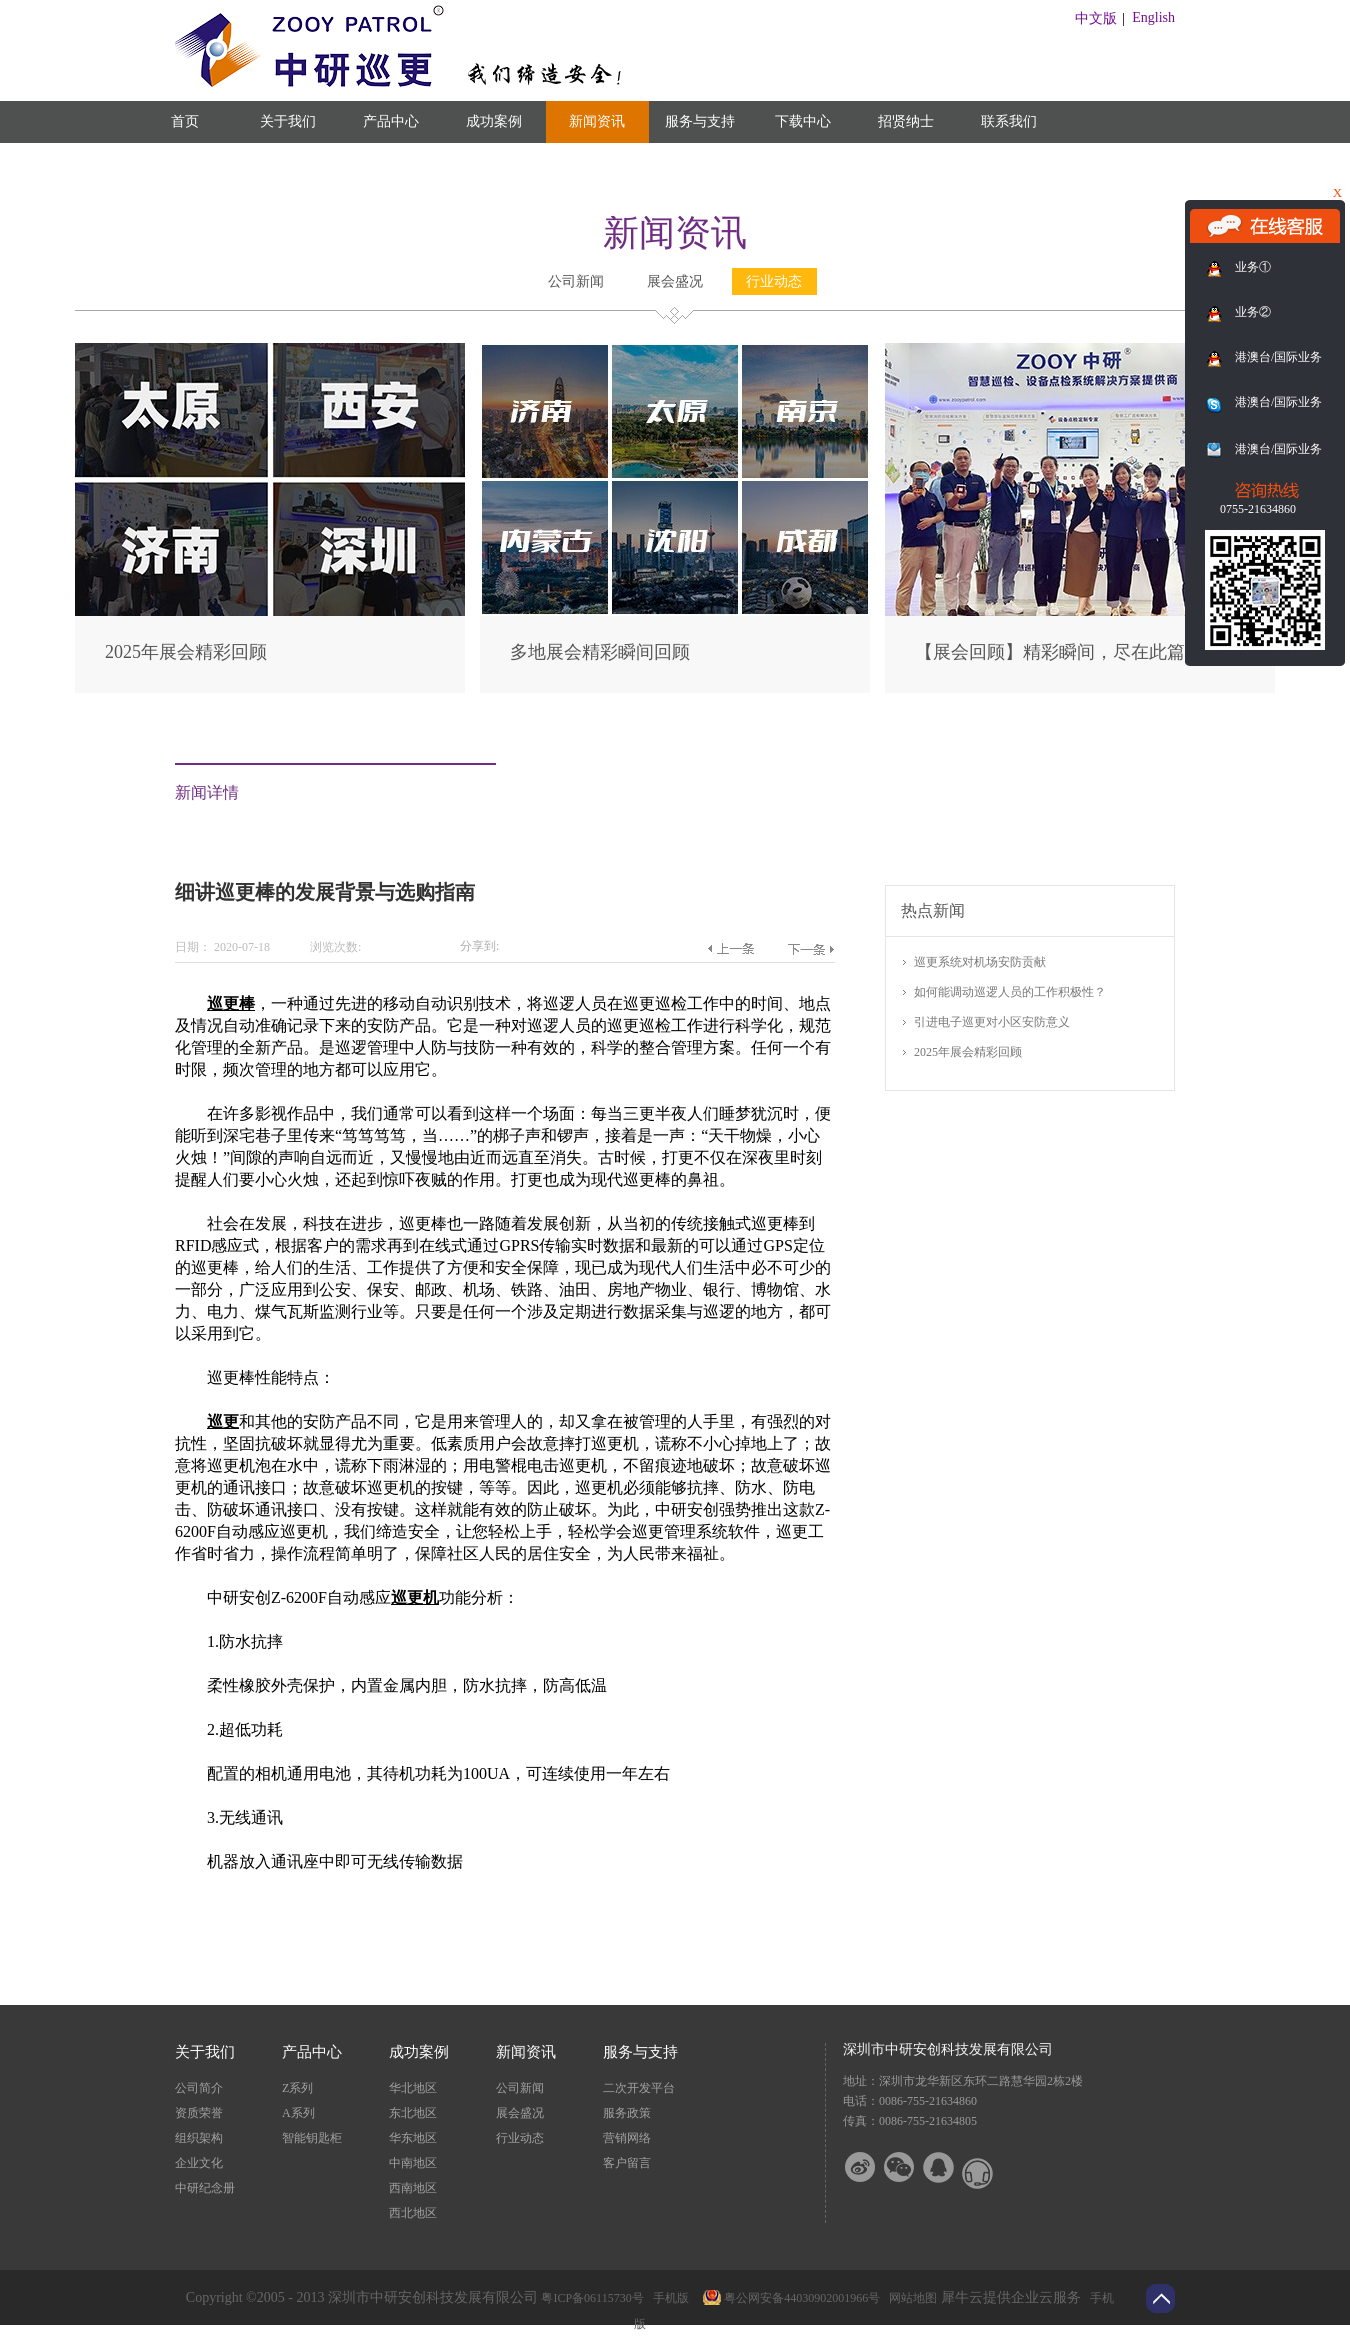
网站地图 (910, 2298)
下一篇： (810, 949)
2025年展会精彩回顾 (186, 652)
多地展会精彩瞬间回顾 (600, 652)
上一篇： (730, 949)
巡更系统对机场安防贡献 (980, 962)
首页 (185, 121)
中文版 (1096, 18)
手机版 (668, 2298)
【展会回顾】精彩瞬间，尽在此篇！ (1059, 652)
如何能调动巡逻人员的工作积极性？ (1010, 992)
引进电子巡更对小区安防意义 (992, 1022)
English (1153, 17)
